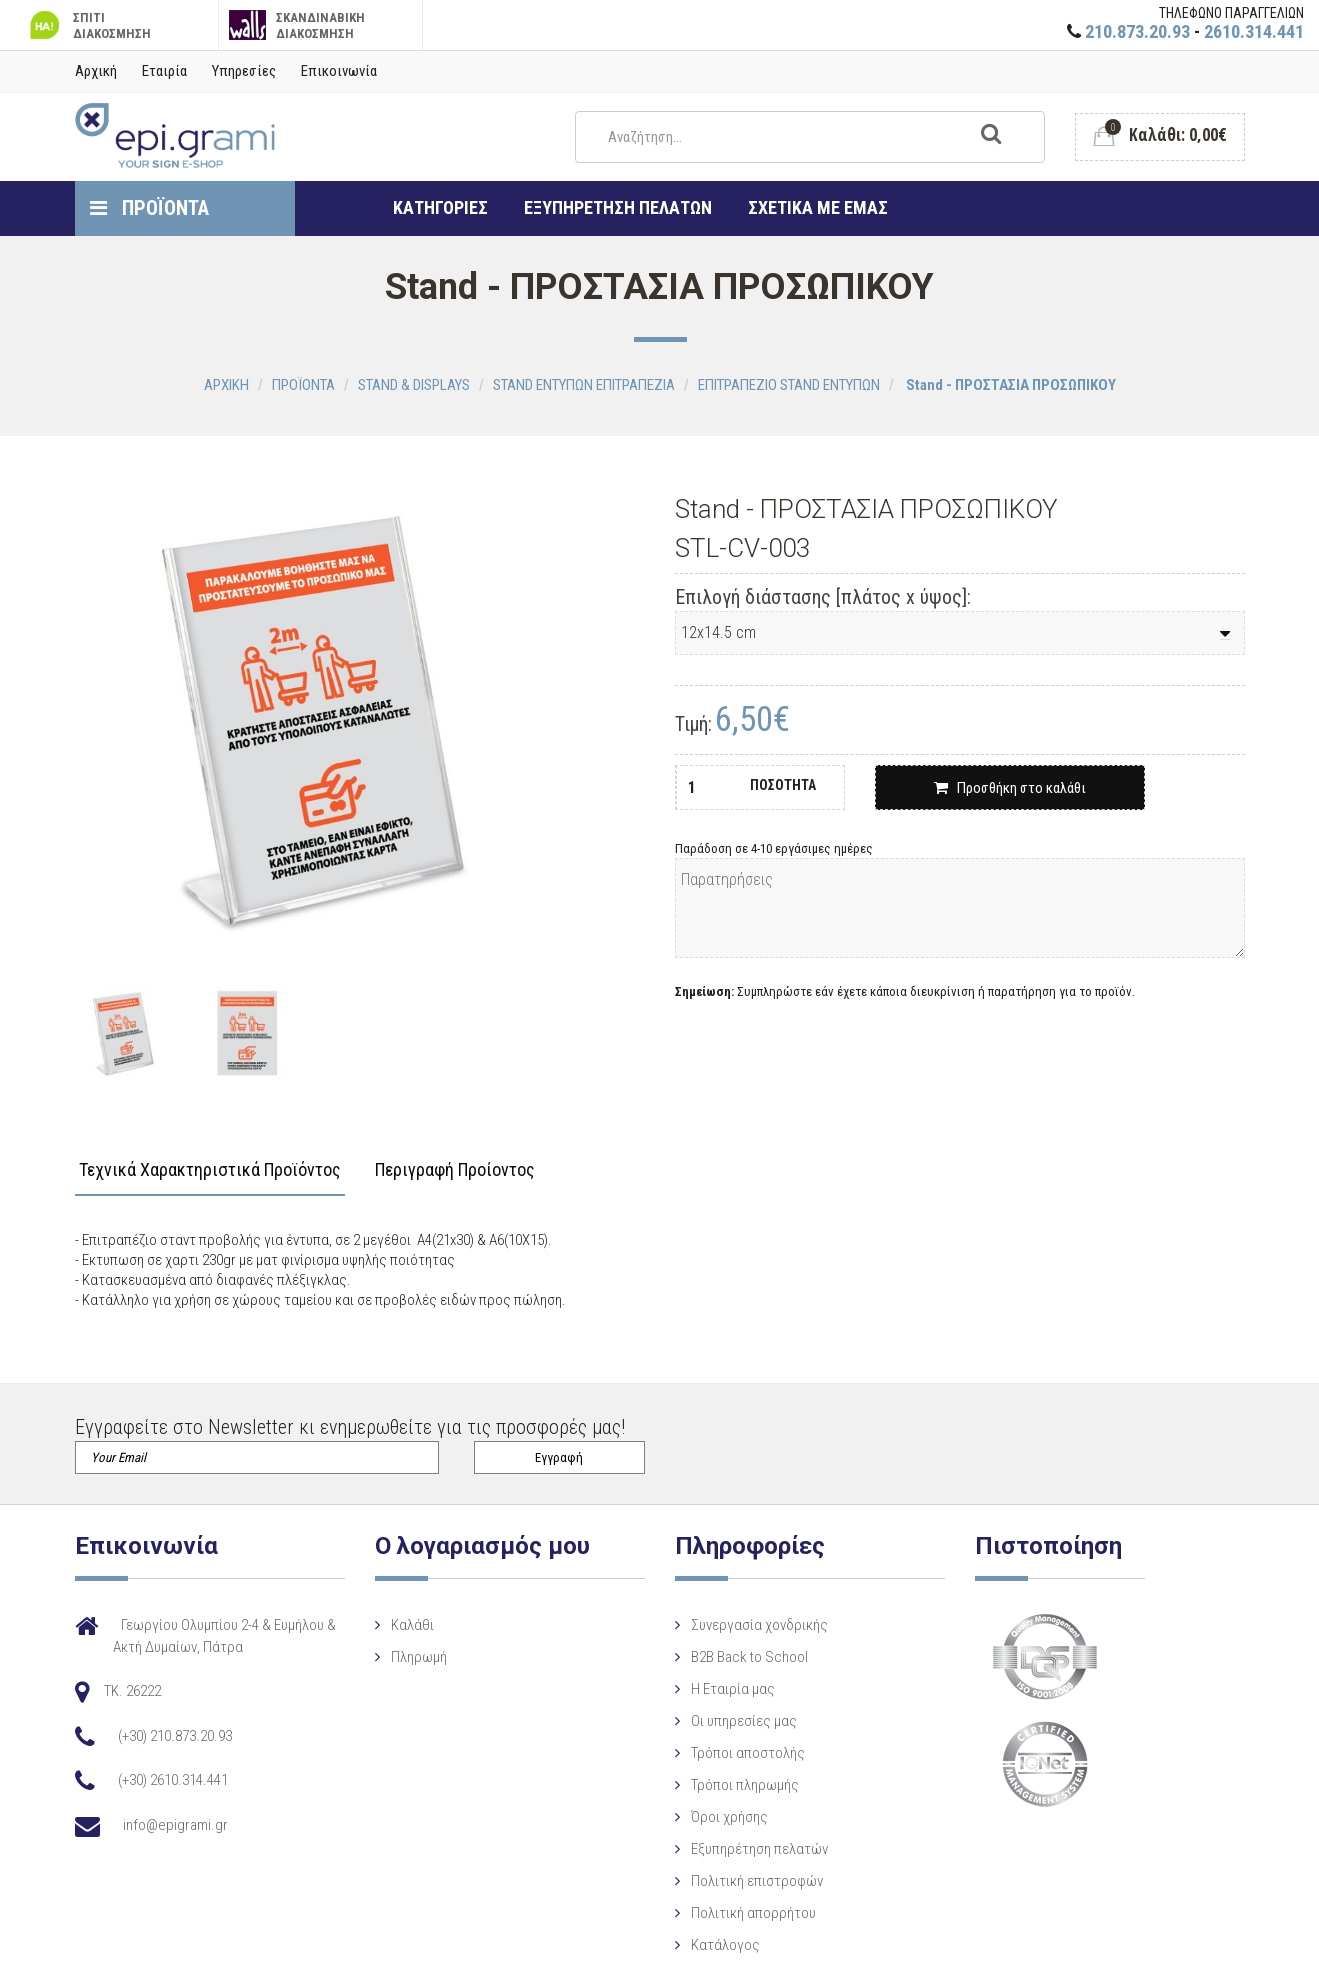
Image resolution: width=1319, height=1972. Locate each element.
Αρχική (96, 71)
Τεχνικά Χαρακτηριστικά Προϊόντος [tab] (210, 1170)
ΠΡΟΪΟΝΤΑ (149, 208)
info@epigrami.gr (175, 1825)
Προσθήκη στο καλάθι (1010, 788)
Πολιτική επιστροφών (741, 1881)
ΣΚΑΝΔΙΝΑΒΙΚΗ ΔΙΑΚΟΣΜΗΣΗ (297, 25)
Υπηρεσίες (244, 71)
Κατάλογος (709, 1945)
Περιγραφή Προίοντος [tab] (455, 1170)
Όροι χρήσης (713, 1817)
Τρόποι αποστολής (732, 1753)
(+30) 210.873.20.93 (175, 1736)
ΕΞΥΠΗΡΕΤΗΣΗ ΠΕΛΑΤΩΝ (618, 207)
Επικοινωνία (339, 71)
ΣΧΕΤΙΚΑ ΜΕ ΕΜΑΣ (818, 207)
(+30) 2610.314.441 (173, 1780)
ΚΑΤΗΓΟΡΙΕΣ (440, 207)
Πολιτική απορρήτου (737, 1913)
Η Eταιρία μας (717, 1689)
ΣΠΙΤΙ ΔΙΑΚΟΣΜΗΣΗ (88, 25)
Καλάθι (404, 1625)
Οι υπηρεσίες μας (728, 1721)
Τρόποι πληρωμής (729, 1785)
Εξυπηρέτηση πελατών (743, 1849)
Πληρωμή (411, 1657)
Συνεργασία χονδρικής (743, 1625)
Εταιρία (164, 71)
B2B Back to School (733, 1657)
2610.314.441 (1254, 31)
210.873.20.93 (1137, 31)
